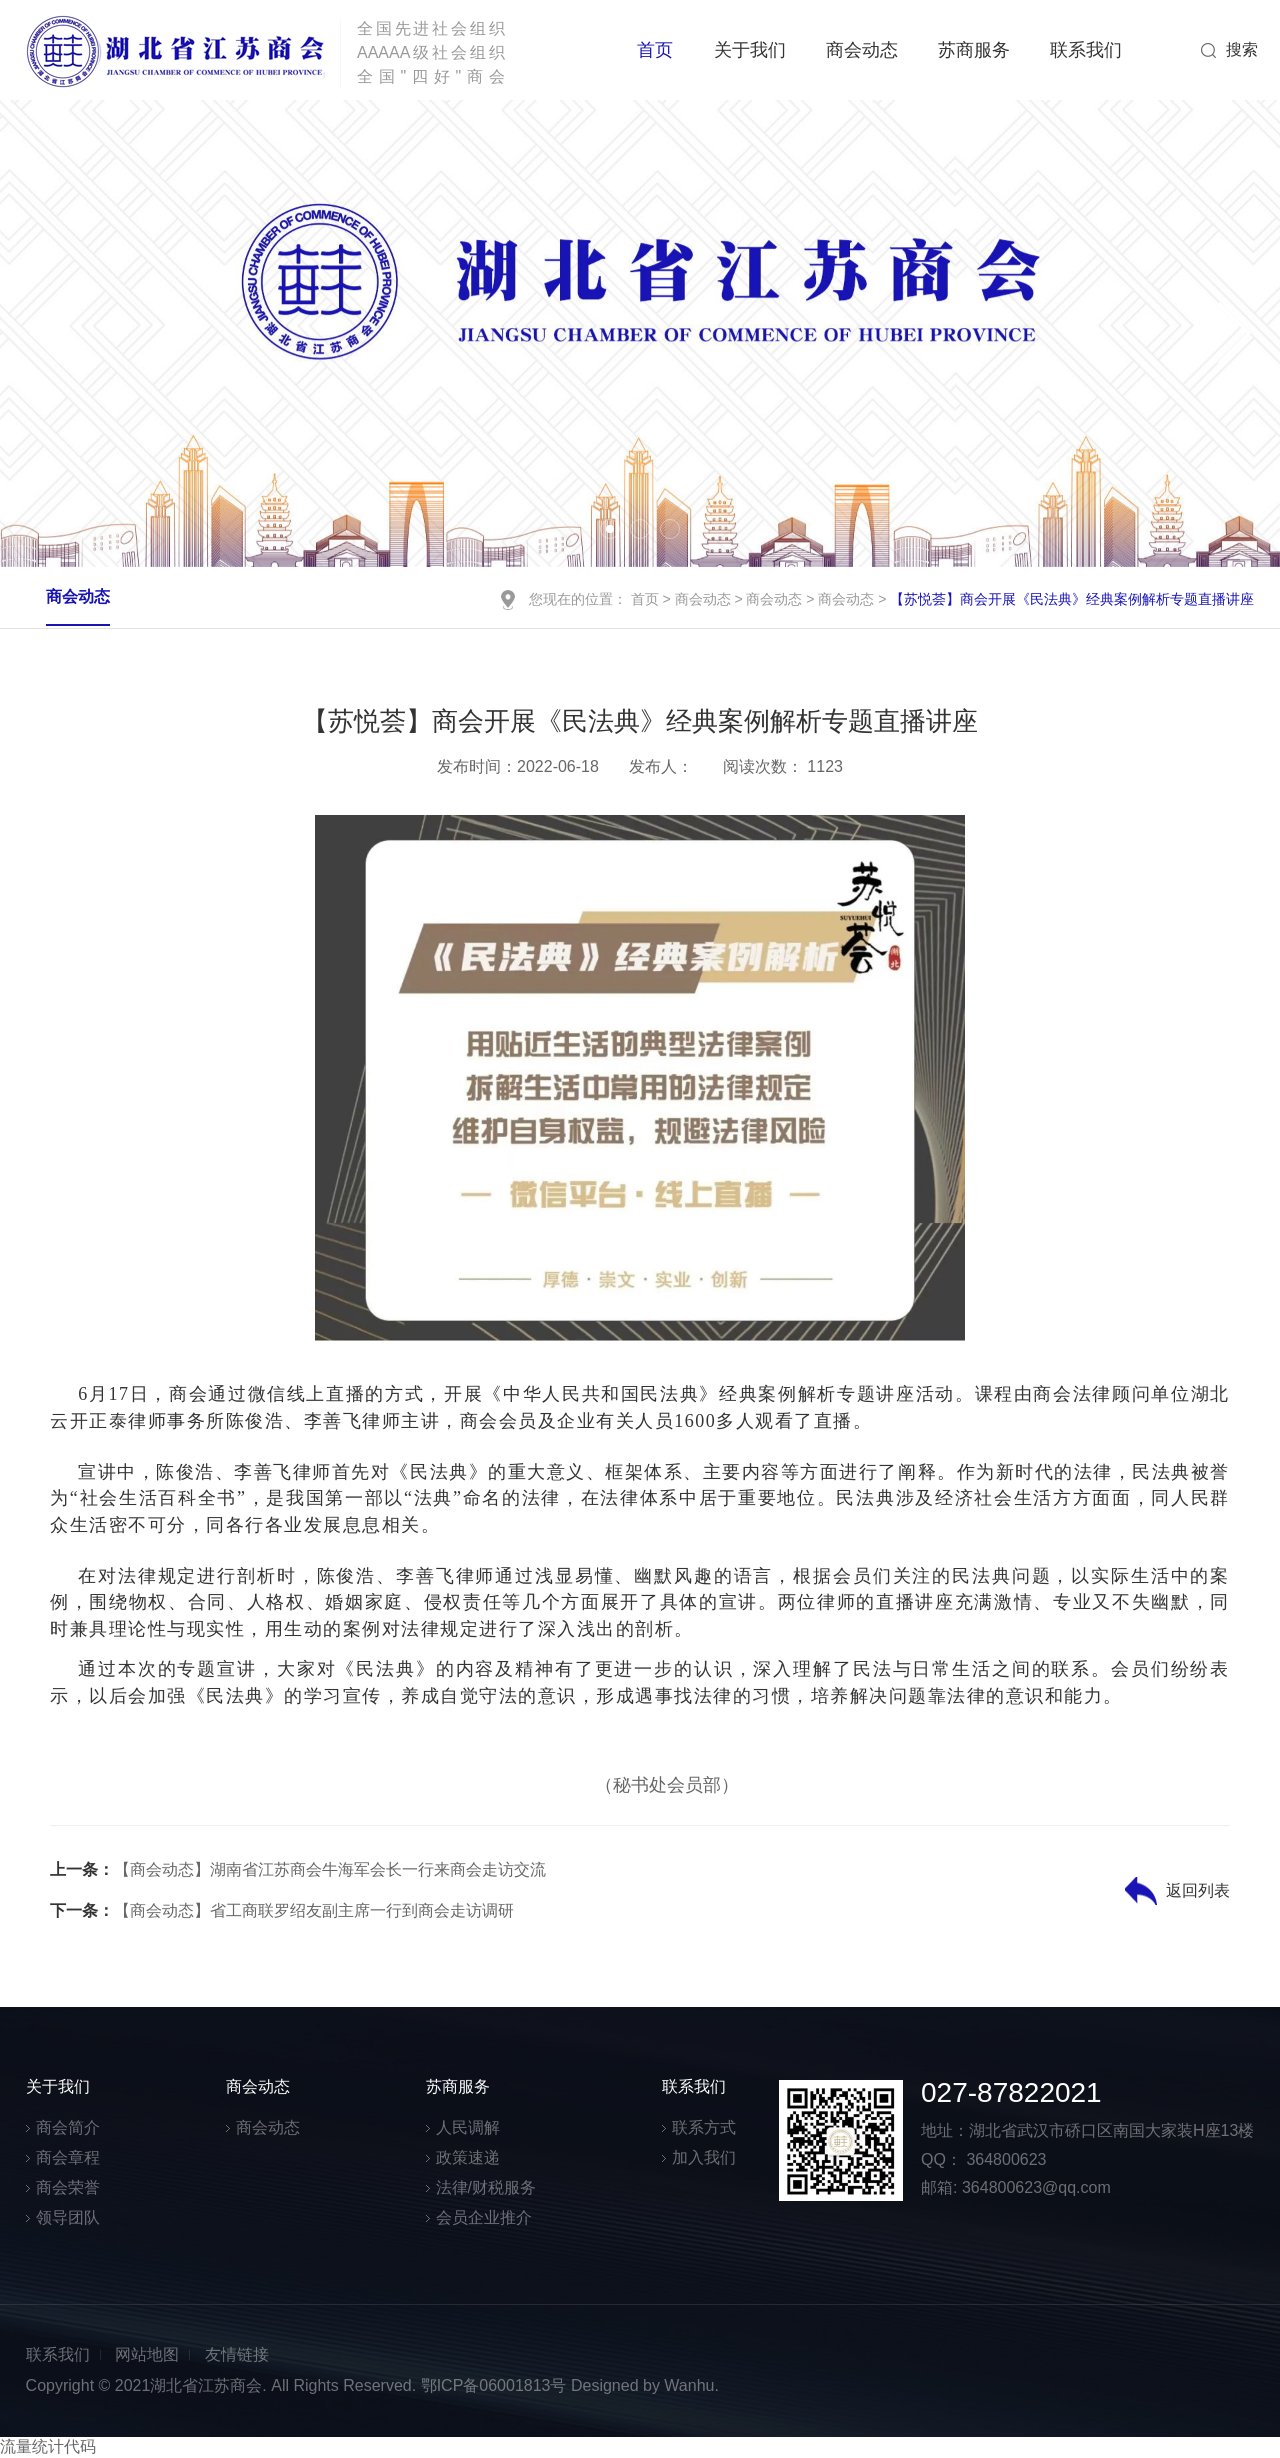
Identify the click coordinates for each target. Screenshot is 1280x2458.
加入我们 (704, 2157)
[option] (640, 333)
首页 (655, 50)
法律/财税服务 (486, 2187)
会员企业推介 (484, 2217)
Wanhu (689, 2385)
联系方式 (704, 2127)
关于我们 (750, 50)
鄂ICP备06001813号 (494, 2385)
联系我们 (1086, 50)
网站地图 (147, 2354)
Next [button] (1219, 333)
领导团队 (68, 2217)
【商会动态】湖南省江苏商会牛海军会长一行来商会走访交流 (298, 1869)
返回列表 (1198, 1890)
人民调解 (468, 2127)
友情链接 (237, 2354)
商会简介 (68, 2127)
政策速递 (468, 2157)
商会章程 (68, 2157)
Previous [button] (60, 333)
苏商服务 (974, 50)
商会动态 (862, 50)
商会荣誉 (68, 2187)
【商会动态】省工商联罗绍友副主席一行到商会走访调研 (282, 1910)
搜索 (1242, 49)
